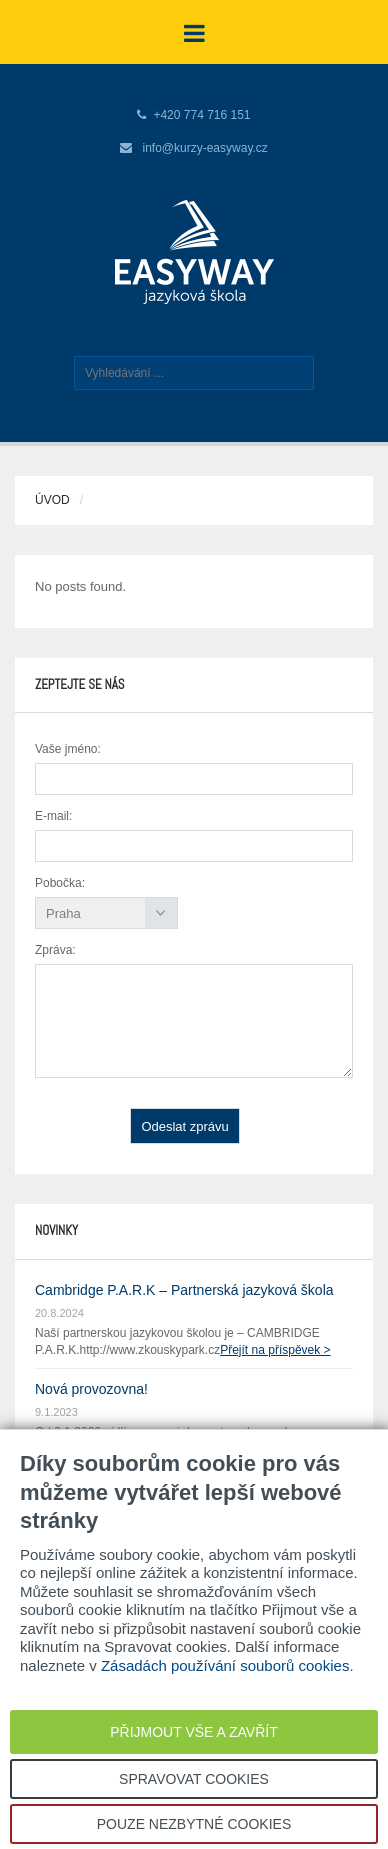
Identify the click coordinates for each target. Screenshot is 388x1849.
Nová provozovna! (91, 1389)
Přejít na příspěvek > (275, 1350)
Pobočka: (60, 883)
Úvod (52, 500)
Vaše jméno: (68, 749)
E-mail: (53, 816)
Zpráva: (55, 950)
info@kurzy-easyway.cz (205, 148)
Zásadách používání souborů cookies (225, 1665)
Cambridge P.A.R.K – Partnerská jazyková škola (184, 1290)
